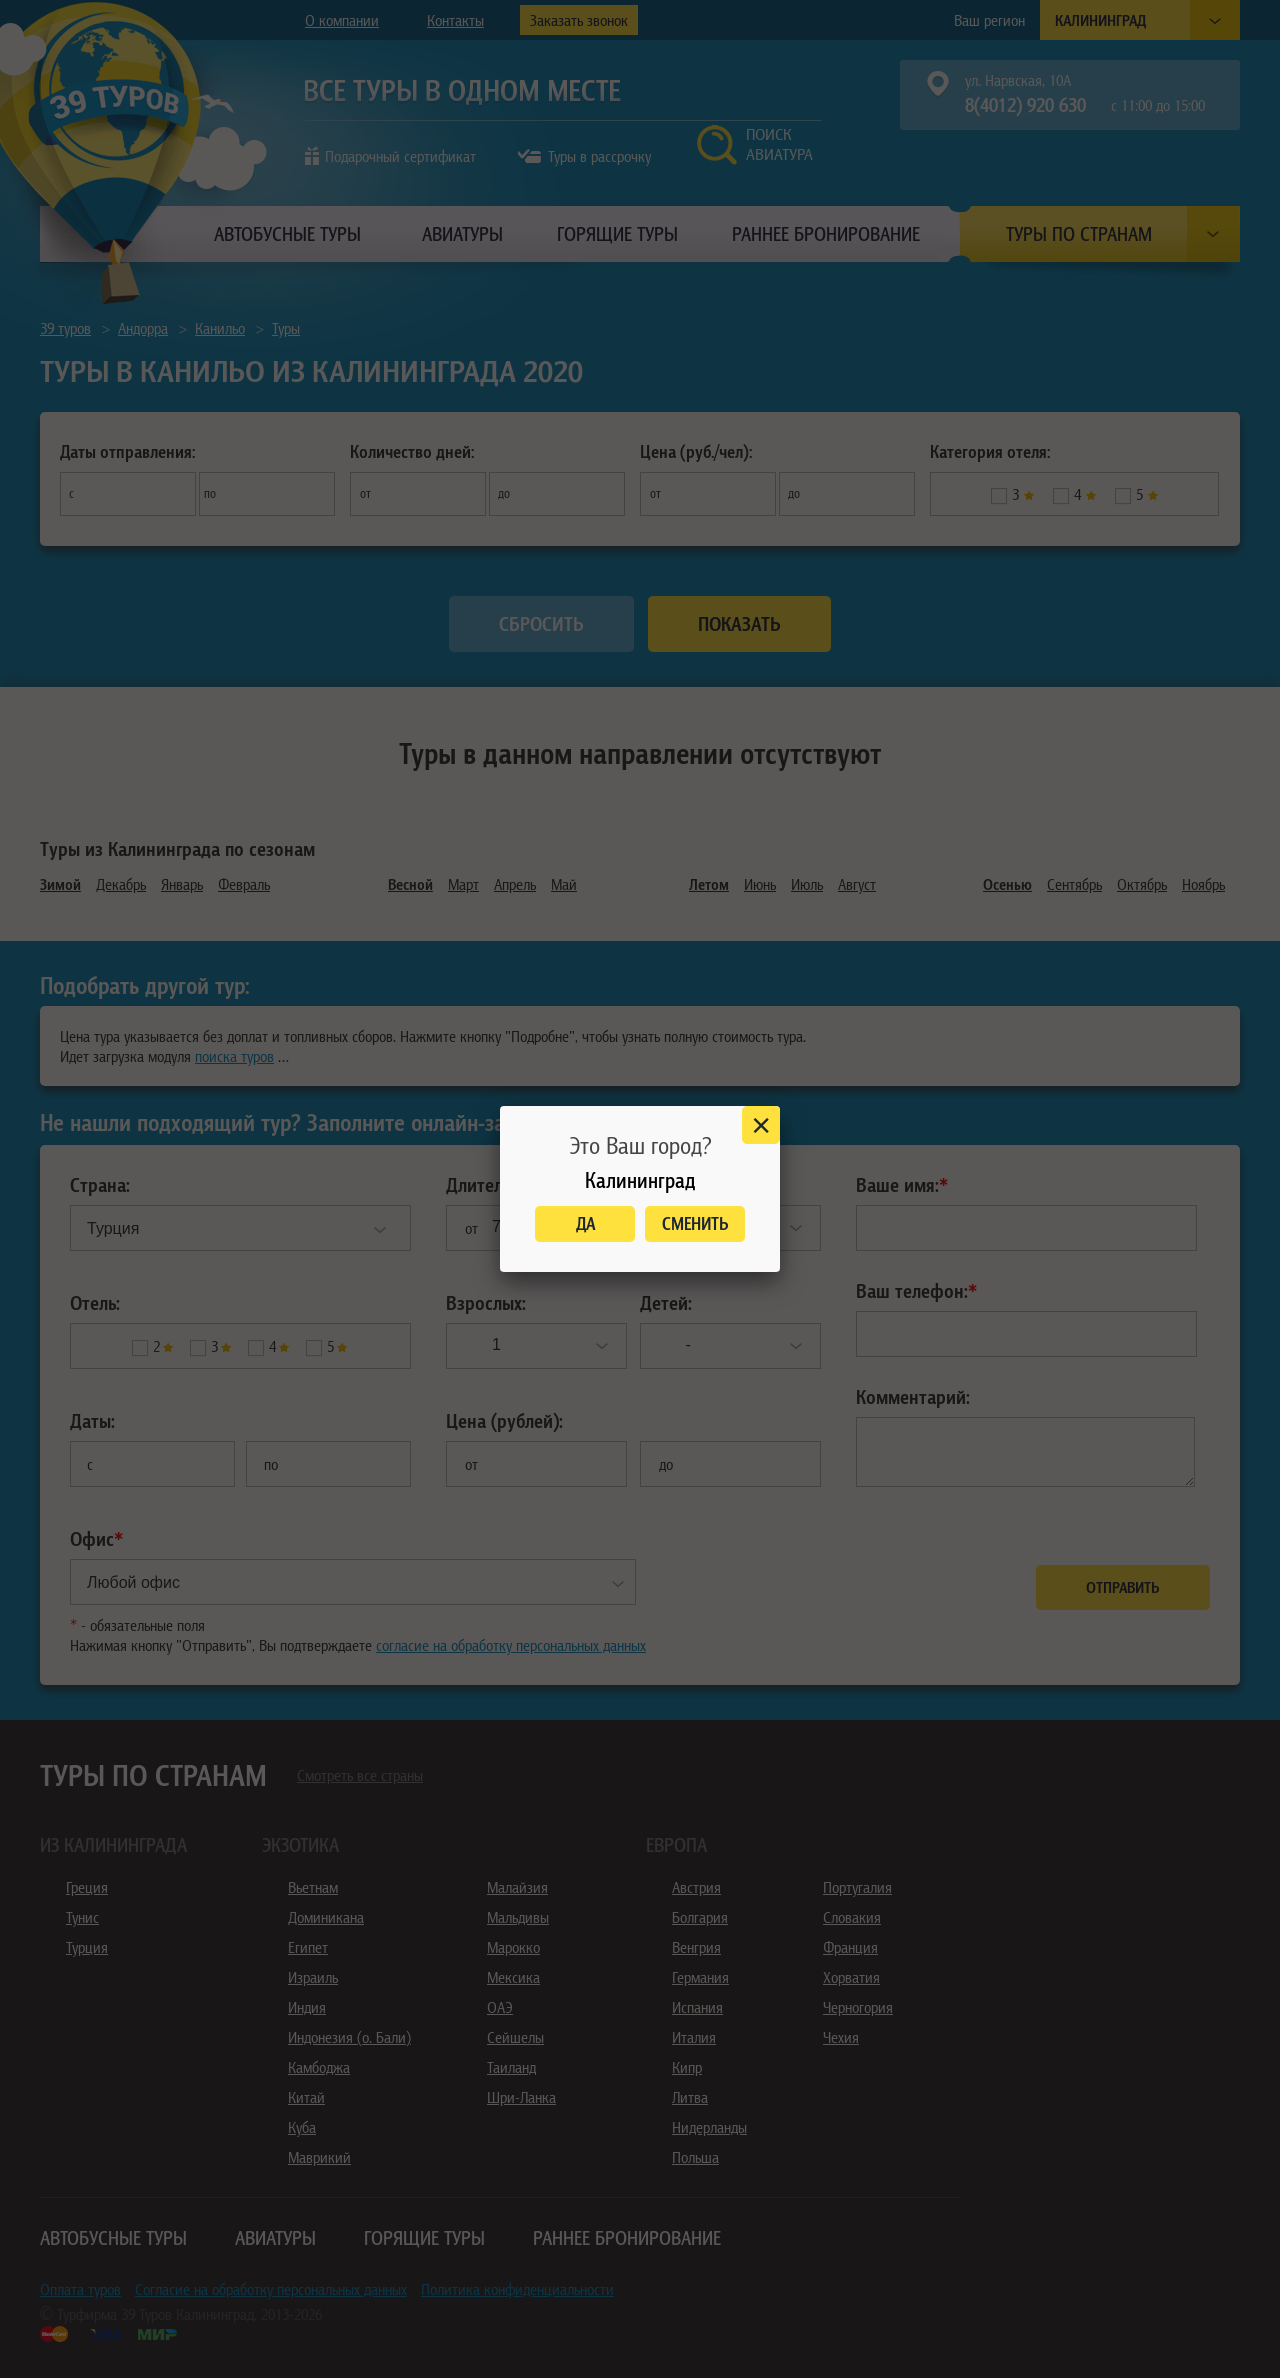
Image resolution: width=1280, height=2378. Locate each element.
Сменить (695, 1223)
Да (585, 1223)
